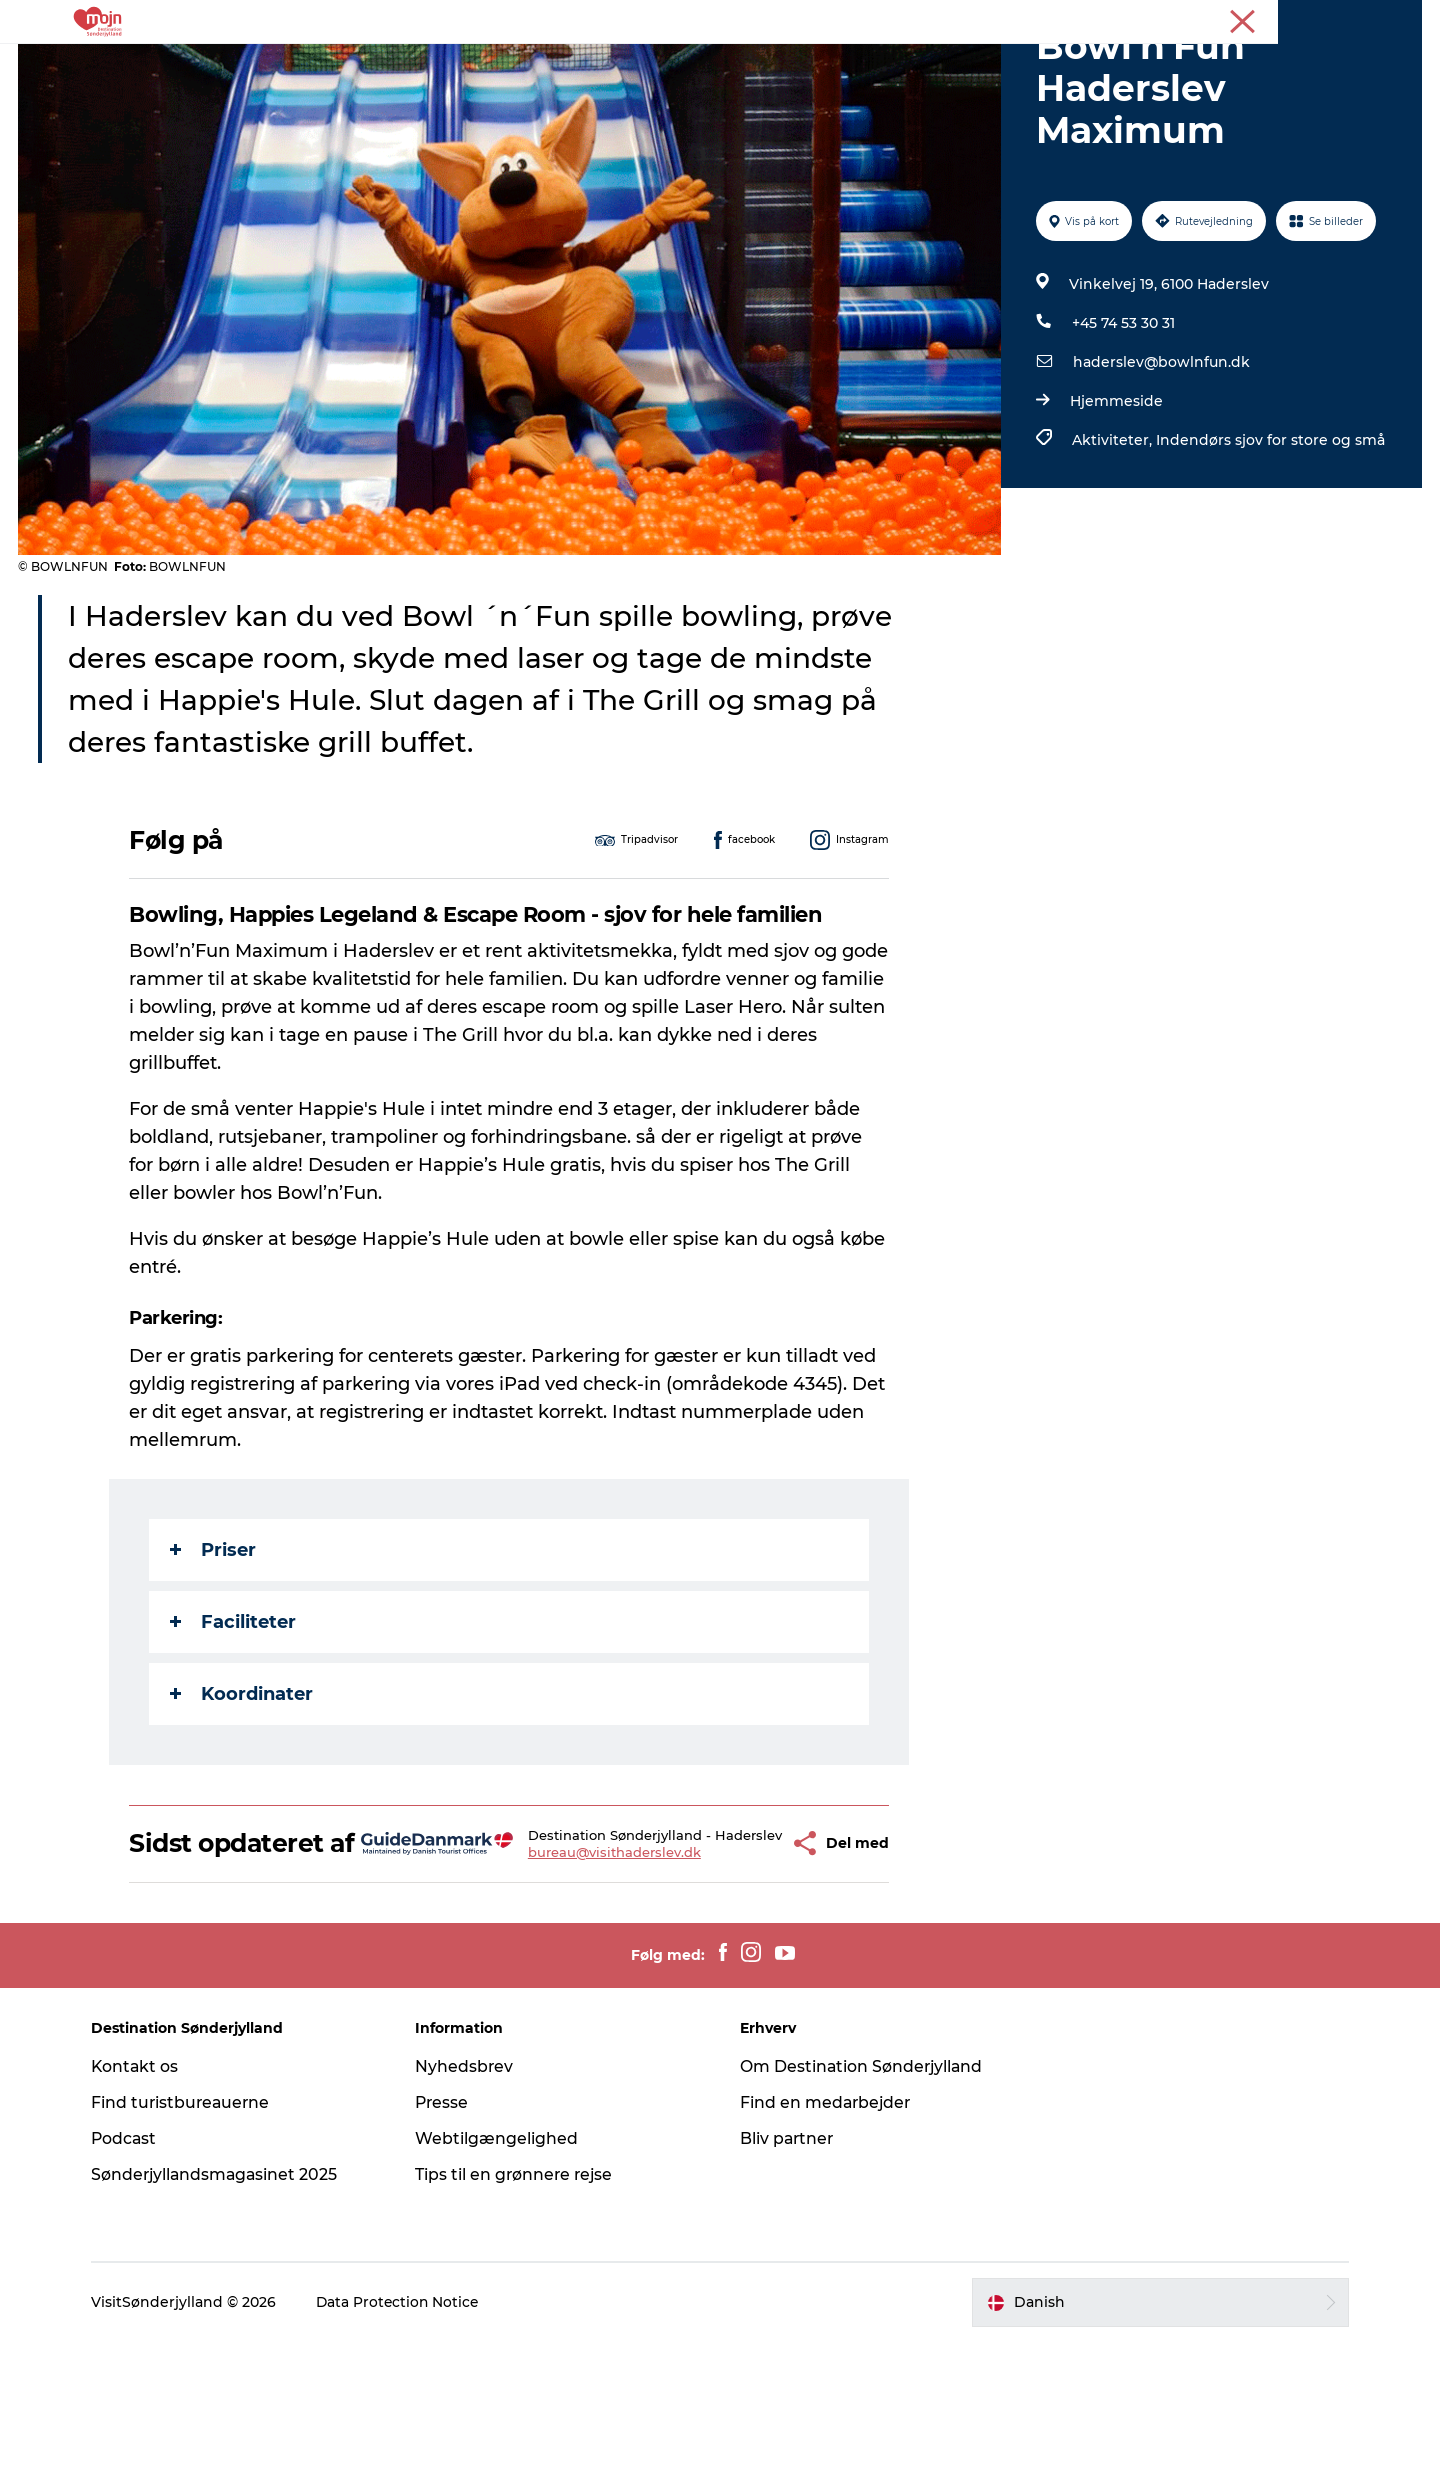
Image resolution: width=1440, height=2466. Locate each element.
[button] (738, 1953)
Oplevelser (486, 64)
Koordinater (242, 1789)
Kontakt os (144, 2190)
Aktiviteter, (1113, 535)
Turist (1278, 19)
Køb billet (811, 64)
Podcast (133, 2262)
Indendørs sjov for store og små (1269, 535)
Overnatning (603, 64)
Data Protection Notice (408, 2427)
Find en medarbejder (827, 2226)
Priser (214, 1645)
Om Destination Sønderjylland (863, 2190)
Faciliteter (234, 1717)
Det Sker (713, 64)
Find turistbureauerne (191, 2226)
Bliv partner (788, 2262)
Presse (1400, 19)
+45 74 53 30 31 (1122, 418)
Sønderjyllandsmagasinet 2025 (225, 2298)
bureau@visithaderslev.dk (583, 1970)
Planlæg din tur (935, 64)
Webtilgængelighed (501, 2262)
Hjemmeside (1115, 496)
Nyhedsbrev (469, 2190)
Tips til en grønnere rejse (520, 2298)
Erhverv (1338, 19)
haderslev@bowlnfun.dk (1160, 457)
